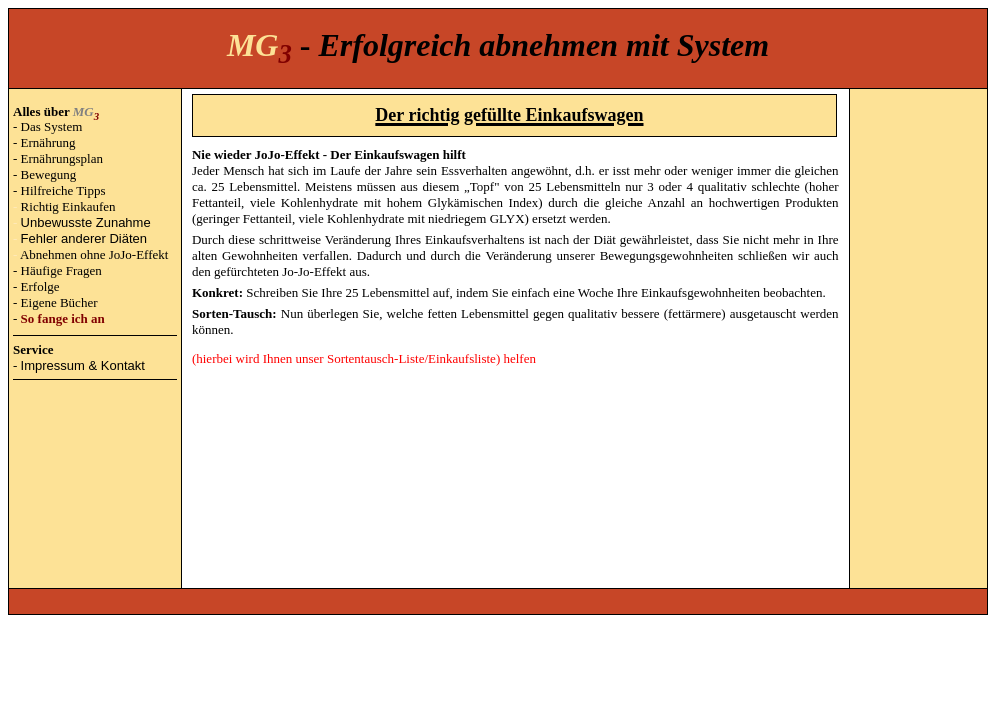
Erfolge (40, 286)
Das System (52, 126)
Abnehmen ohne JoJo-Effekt (94, 254)
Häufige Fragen (61, 270)
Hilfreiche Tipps (63, 190)
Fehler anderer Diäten (84, 238)
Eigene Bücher (59, 302)
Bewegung (49, 174)
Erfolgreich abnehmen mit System (543, 45)
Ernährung (48, 142)
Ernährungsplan (62, 158)
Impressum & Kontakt (83, 365)
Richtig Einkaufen (68, 206)
